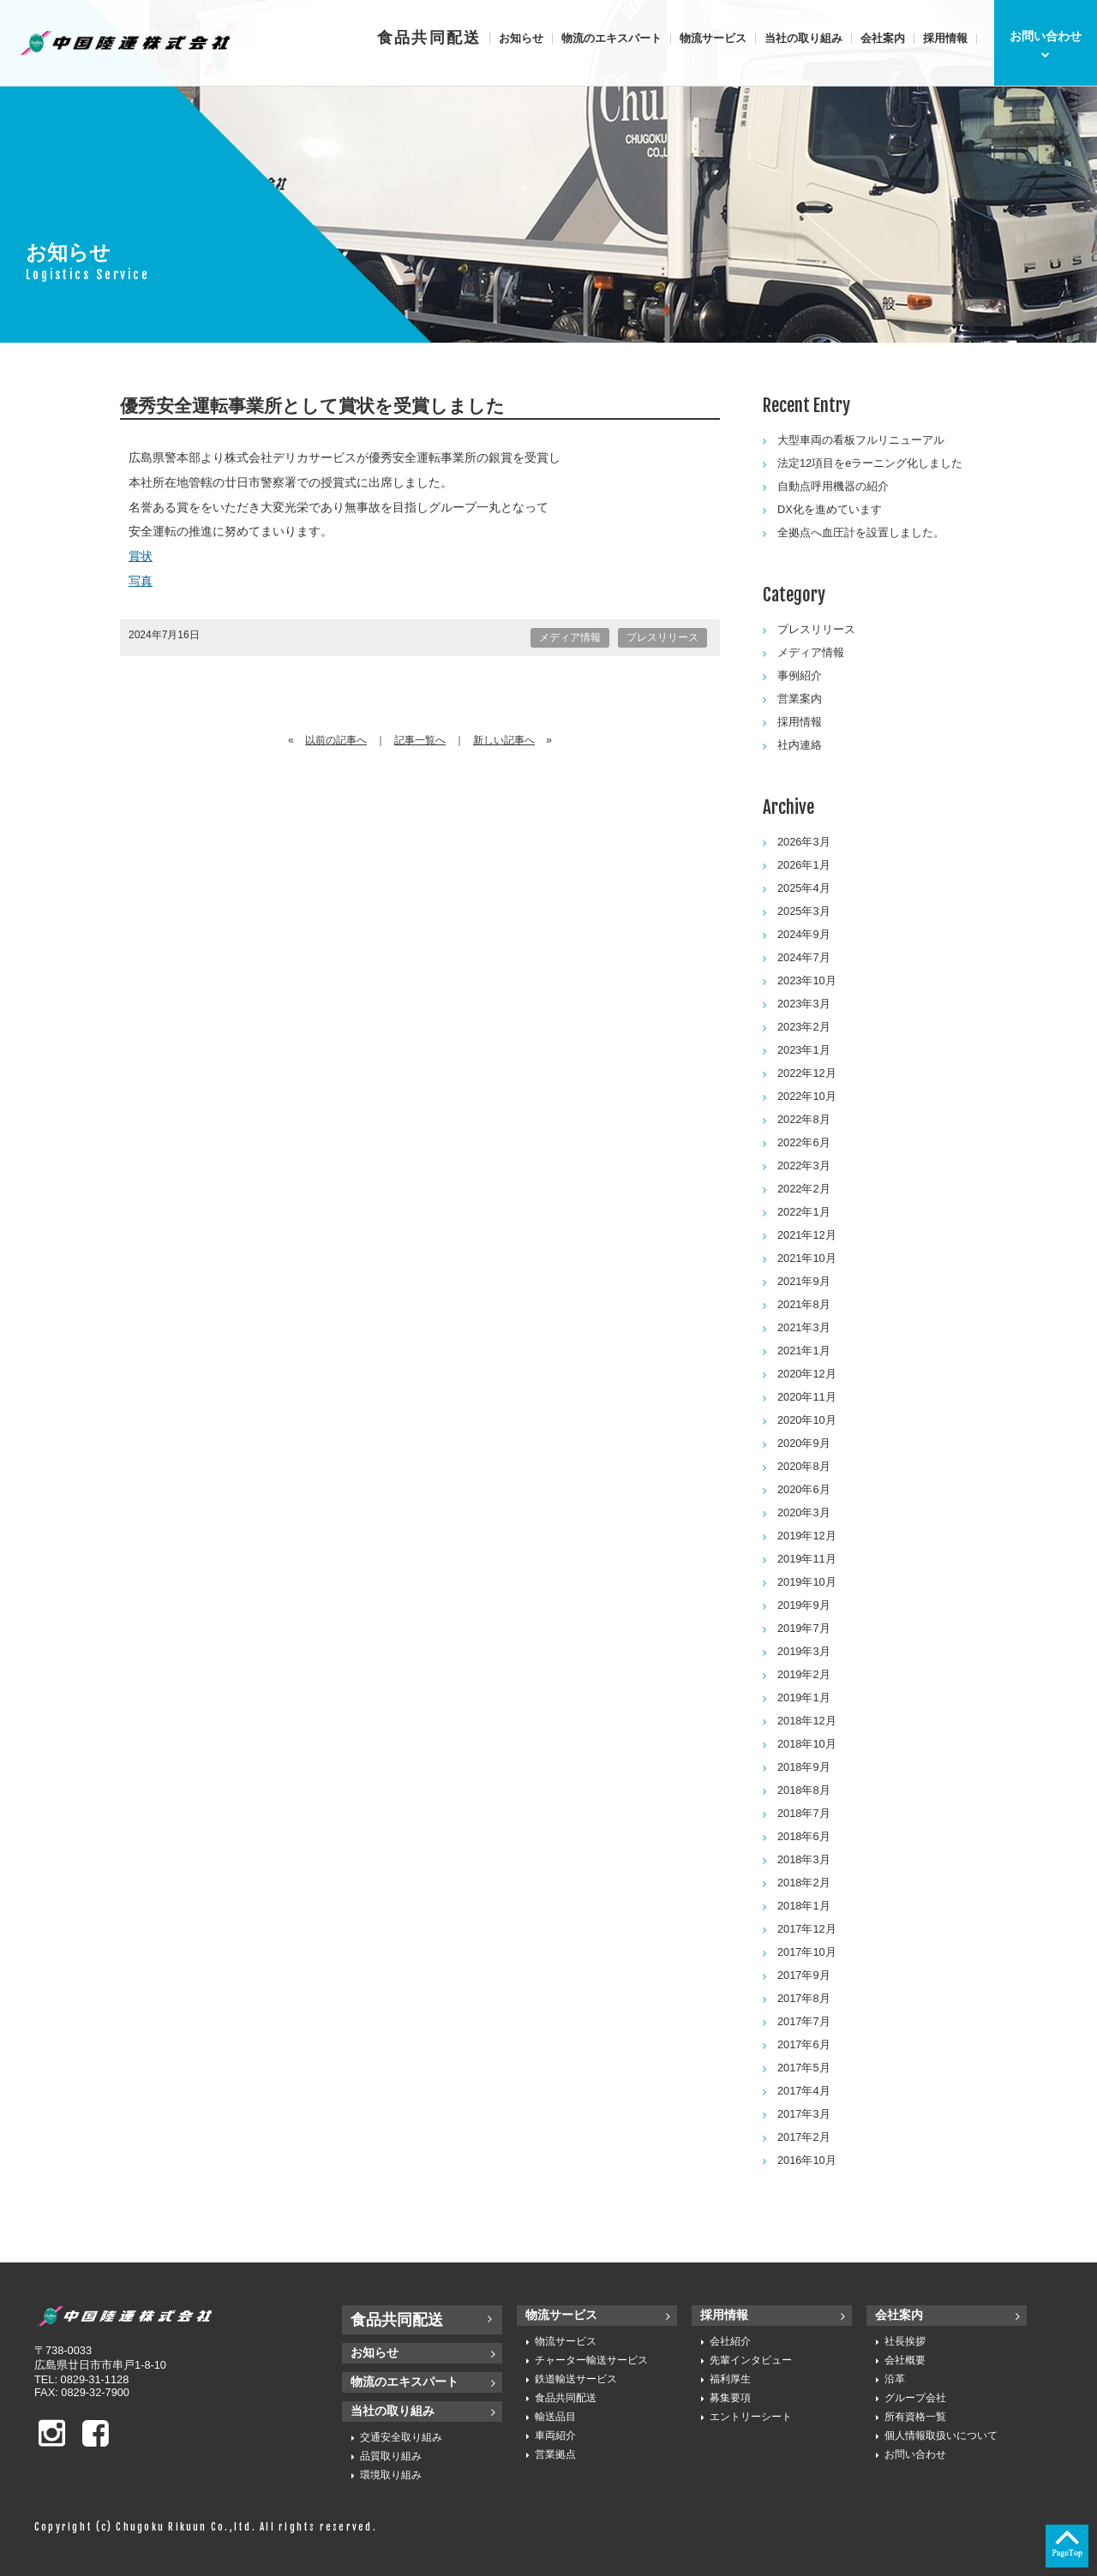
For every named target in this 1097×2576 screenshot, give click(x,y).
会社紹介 (730, 2341)
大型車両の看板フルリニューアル (860, 439)
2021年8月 (803, 1304)
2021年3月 (803, 1327)
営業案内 (799, 698)
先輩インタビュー (751, 2360)
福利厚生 (730, 2379)
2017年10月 (806, 1951)
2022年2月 (803, 1188)
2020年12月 (806, 1373)
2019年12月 (806, 1535)
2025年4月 (803, 888)
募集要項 (730, 2398)
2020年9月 (803, 1443)
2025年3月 (803, 911)
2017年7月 (803, 2021)
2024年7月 (803, 957)
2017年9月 (803, 1975)
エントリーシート (751, 2417)
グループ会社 (915, 2398)
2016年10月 (806, 2160)
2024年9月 (803, 934)
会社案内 (882, 38)
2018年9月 (803, 1766)
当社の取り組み (803, 38)
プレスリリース (662, 637)
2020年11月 (806, 1396)
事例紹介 (799, 675)
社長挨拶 (905, 2341)
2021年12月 (806, 1234)
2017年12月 (806, 1928)
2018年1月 (803, 1905)
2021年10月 (806, 1258)
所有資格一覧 (915, 2417)
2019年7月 (803, 1628)
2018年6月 (803, 1836)
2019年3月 (803, 1651)
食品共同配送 (429, 37)
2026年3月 (803, 841)
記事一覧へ (420, 740)
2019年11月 (806, 1558)
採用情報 (945, 38)
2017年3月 (803, 2113)
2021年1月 (803, 1350)
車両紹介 (555, 2436)
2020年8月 (803, 1466)
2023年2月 (803, 1026)
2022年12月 (806, 1073)
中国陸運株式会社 (127, 43)
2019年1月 (803, 1697)
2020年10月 (806, 1420)
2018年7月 (803, 1813)
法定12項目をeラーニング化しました (869, 463)
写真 (141, 581)
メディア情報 (570, 637)
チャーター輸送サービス (591, 2360)
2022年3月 (803, 1165)
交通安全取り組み (401, 2437)
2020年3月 (803, 1512)
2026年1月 (803, 864)
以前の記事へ (336, 740)
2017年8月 (803, 1998)
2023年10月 (806, 980)
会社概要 (905, 2360)
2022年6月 (803, 1142)
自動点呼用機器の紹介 (833, 486)
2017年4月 (803, 2090)
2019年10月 (806, 1581)
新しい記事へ (504, 740)
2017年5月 (803, 2067)
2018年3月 (803, 1859)
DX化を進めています (829, 509)
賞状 (141, 556)
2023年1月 (803, 1049)
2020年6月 (803, 1489)
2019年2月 (803, 1674)
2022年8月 (803, 1119)
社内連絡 (799, 744)
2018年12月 (806, 1720)
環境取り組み (391, 2475)
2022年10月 (806, 1096)
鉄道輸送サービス (576, 2379)
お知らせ (521, 38)
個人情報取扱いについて (941, 2436)
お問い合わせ (915, 2454)
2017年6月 (803, 2044)
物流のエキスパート (611, 38)
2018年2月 (803, 1882)
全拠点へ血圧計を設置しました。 (860, 532)
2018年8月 (803, 1790)
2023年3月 (803, 1003)
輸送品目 (555, 2417)
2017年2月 (803, 2137)
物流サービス (713, 38)
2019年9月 (803, 1605)
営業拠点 (555, 2454)
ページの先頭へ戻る (1067, 2546)
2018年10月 (806, 1743)
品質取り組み (391, 2456)
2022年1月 (803, 1211)
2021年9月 (803, 1281)
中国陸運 (128, 2316)
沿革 (894, 2379)
